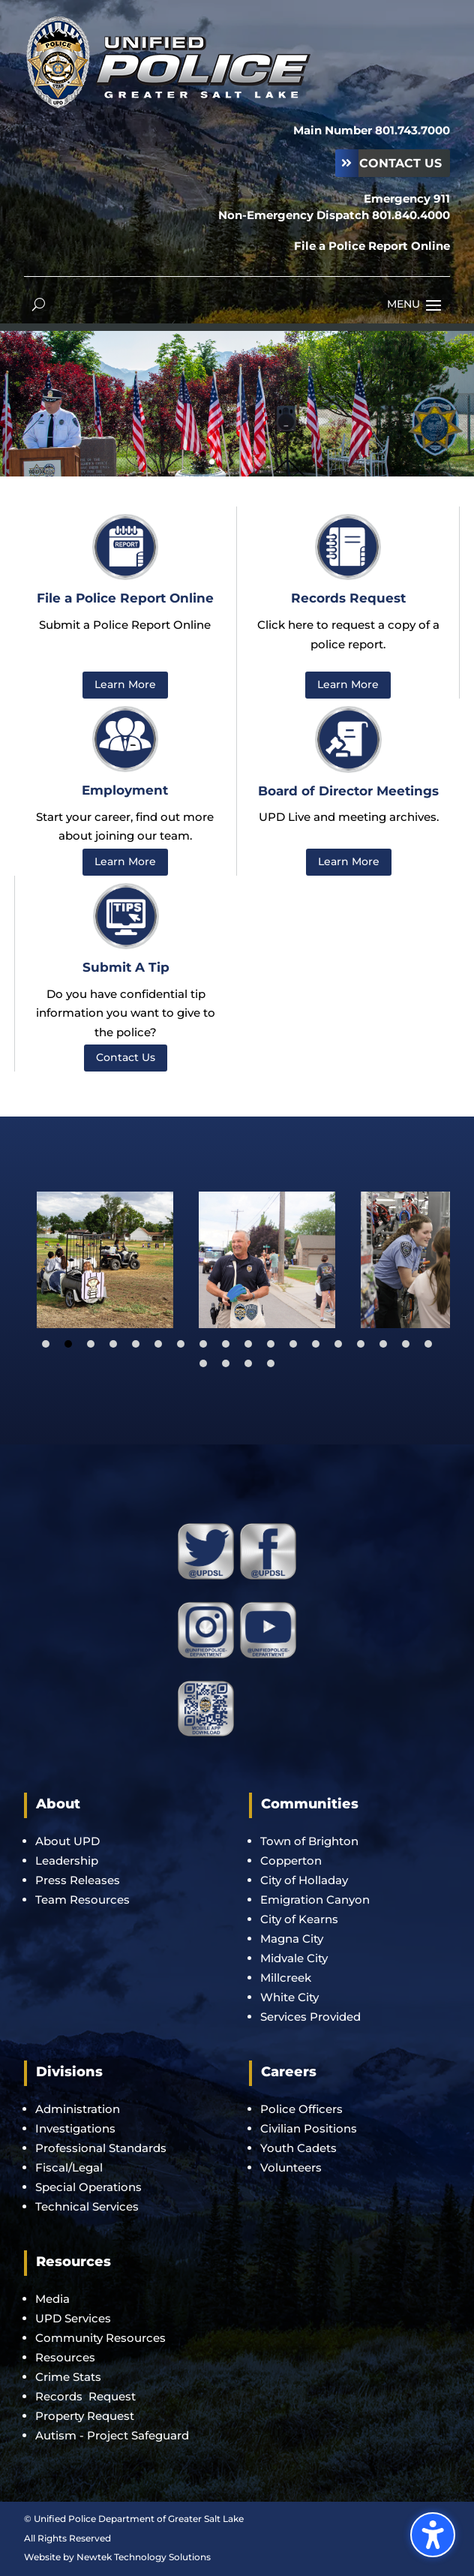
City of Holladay (304, 1880)
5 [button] (263, 461)
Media (52, 2299)
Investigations (75, 2128)
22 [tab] (270, 1363)
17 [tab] (406, 1344)
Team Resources (82, 1899)
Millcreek (287, 1977)
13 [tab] (316, 1344)
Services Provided (310, 2016)
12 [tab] (293, 1344)
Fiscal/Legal (69, 2167)
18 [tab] (428, 1344)
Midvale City (294, 1958)
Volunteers (291, 2167)
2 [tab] (68, 1344)
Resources (65, 2357)
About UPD (67, 1841)
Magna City (291, 1938)
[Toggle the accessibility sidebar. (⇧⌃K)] (432, 2534)
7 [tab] (180, 1344)
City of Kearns (299, 1919)
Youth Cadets (298, 2148)
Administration (77, 2109)
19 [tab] (203, 1363)
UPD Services (73, 2318)
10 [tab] (248, 1344)
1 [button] (211, 461)
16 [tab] (383, 1344)
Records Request (85, 2396)
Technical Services (87, 2206)
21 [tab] (248, 1363)
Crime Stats (68, 2377)
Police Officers (301, 2109)
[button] (434, 305)
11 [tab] (270, 1344)
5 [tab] (136, 1344)
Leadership (66, 1860)
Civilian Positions (308, 2128)
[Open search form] (38, 304)
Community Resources (100, 2338)
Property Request (84, 2416)
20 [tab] (226, 1363)
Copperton (291, 1860)
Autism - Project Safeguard (112, 2435)
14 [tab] (338, 1344)
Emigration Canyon (316, 1899)
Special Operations (88, 2187)
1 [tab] (46, 1344)
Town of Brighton (309, 1841)
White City (289, 1997)
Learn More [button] (125, 684)
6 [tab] (158, 1344)
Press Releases (77, 1880)
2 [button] (224, 461)
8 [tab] (203, 1344)
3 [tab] (90, 1344)
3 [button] (237, 461)
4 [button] (250, 461)
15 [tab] (360, 1344)
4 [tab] (113, 1344)
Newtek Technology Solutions (143, 2556)
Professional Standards (100, 2148)
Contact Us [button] (400, 163)
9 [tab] (226, 1344)
